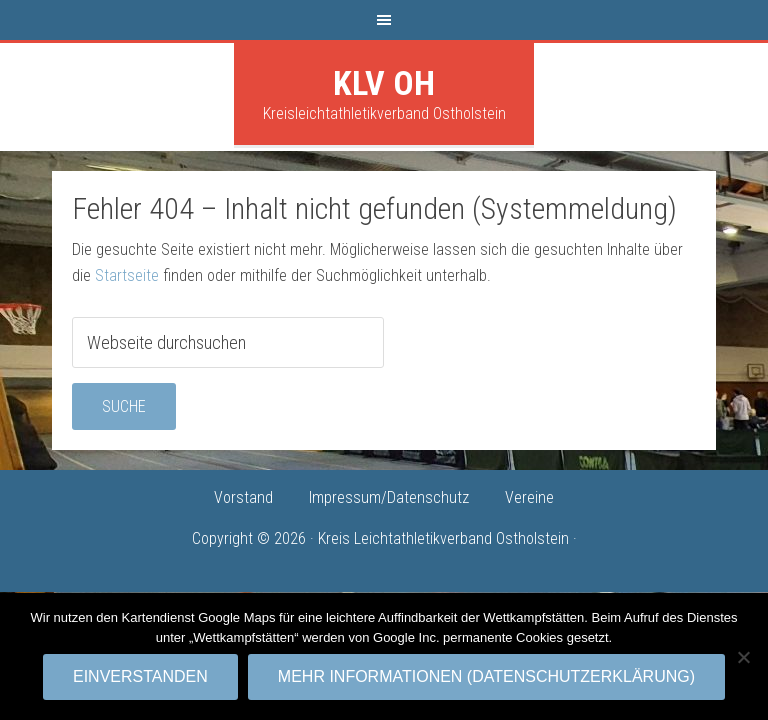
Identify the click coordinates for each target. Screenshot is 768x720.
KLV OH (384, 83)
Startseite (127, 275)
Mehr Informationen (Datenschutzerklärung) (486, 676)
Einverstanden (140, 676)
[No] (743, 657)
